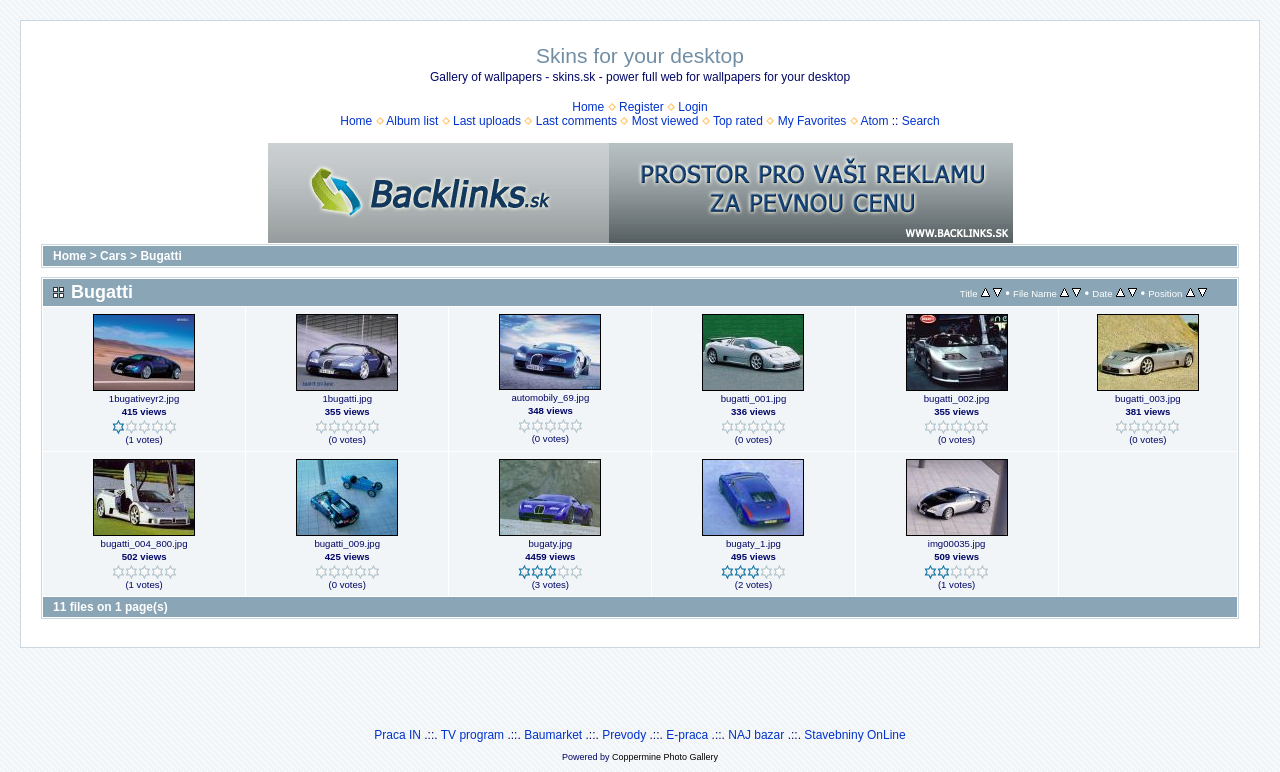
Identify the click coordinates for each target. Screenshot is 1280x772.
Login (692, 107)
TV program (472, 735)
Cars (113, 256)
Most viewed (665, 121)
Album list (412, 121)
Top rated (738, 121)
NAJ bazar (756, 735)
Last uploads (487, 121)
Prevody (624, 735)
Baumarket (553, 735)
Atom (874, 121)
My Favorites (812, 121)
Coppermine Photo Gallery (665, 757)
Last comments (576, 121)
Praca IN (397, 735)
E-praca (687, 735)
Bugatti (160, 256)
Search (921, 121)
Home (588, 107)
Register (641, 107)
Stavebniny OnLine (854, 735)
